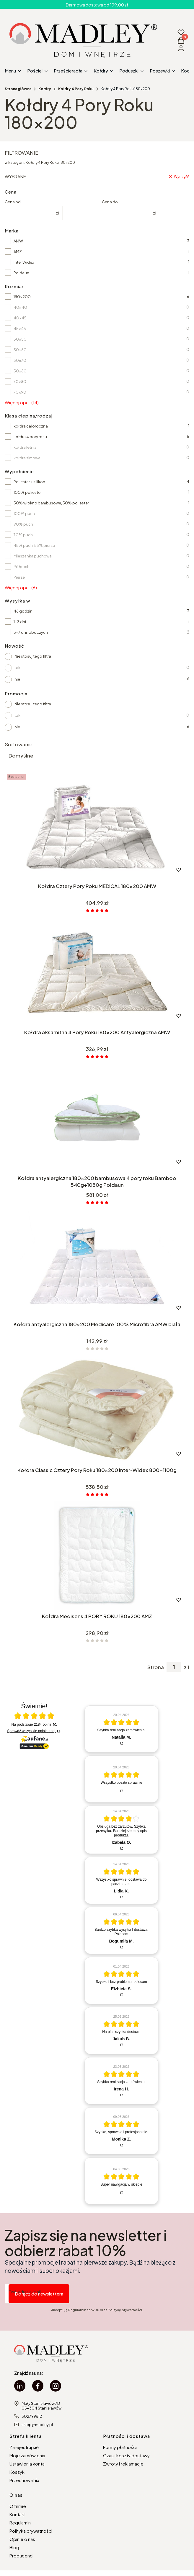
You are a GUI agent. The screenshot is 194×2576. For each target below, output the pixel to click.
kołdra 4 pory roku (30, 436)
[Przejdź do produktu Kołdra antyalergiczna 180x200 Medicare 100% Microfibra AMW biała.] (97, 1263)
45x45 (20, 328)
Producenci (21, 2555)
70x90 (20, 392)
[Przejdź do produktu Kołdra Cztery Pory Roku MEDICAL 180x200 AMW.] (97, 825)
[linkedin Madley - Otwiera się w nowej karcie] (19, 2386)
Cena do (110, 201)
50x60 (20, 349)
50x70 (20, 360)
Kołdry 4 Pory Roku (76, 89)
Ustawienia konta (27, 2463)
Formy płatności (120, 2447)
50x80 (20, 371)
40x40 (20, 307)
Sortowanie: (19, 744)
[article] (121, 1728)
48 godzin (23, 611)
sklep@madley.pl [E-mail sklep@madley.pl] (37, 2424)
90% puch (23, 524)
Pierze (19, 577)
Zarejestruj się (24, 2447)
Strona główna (18, 89)
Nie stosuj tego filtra (32, 656)
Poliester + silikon (29, 481)
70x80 (20, 381)
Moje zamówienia (27, 2455)
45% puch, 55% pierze (34, 545)
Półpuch (22, 566)
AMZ (18, 251)
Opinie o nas (22, 2539)
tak (17, 667)
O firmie (17, 2506)
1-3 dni (20, 621)
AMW (18, 241)
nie (17, 679)
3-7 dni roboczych (31, 632)
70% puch (23, 534)
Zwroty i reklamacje (123, 2463)
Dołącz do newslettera (39, 2293)
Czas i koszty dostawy (126, 2455)
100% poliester (28, 492)
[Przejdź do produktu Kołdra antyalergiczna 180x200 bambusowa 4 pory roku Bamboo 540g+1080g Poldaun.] (97, 1117)
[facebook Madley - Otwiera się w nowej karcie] (37, 2386)
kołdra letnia (25, 447)
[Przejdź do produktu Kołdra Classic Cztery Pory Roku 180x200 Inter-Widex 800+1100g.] (97, 1409)
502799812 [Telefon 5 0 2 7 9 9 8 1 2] (32, 2416)
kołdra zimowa (27, 458)
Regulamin (20, 2522)
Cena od (13, 201)
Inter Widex (24, 262)
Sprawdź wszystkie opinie (31, 1731)
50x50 (20, 339)
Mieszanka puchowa (33, 556)
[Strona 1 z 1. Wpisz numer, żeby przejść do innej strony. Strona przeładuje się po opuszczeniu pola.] (174, 1667)
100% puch (24, 513)
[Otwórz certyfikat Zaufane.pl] (34, 1716)
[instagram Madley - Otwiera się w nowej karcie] (55, 2386)
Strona (155, 1667)
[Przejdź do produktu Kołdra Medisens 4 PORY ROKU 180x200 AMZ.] (97, 1555)
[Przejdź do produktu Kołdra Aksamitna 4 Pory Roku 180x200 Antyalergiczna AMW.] (97, 972)
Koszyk (17, 2472)
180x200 (22, 296)
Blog (14, 2547)
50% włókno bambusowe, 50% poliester (51, 503)
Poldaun (21, 272)
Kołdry (44, 89)
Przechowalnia (24, 2480)
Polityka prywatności (30, 2531)
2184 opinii (43, 1724)
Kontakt (17, 2514)
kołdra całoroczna (31, 426)
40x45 (20, 318)
